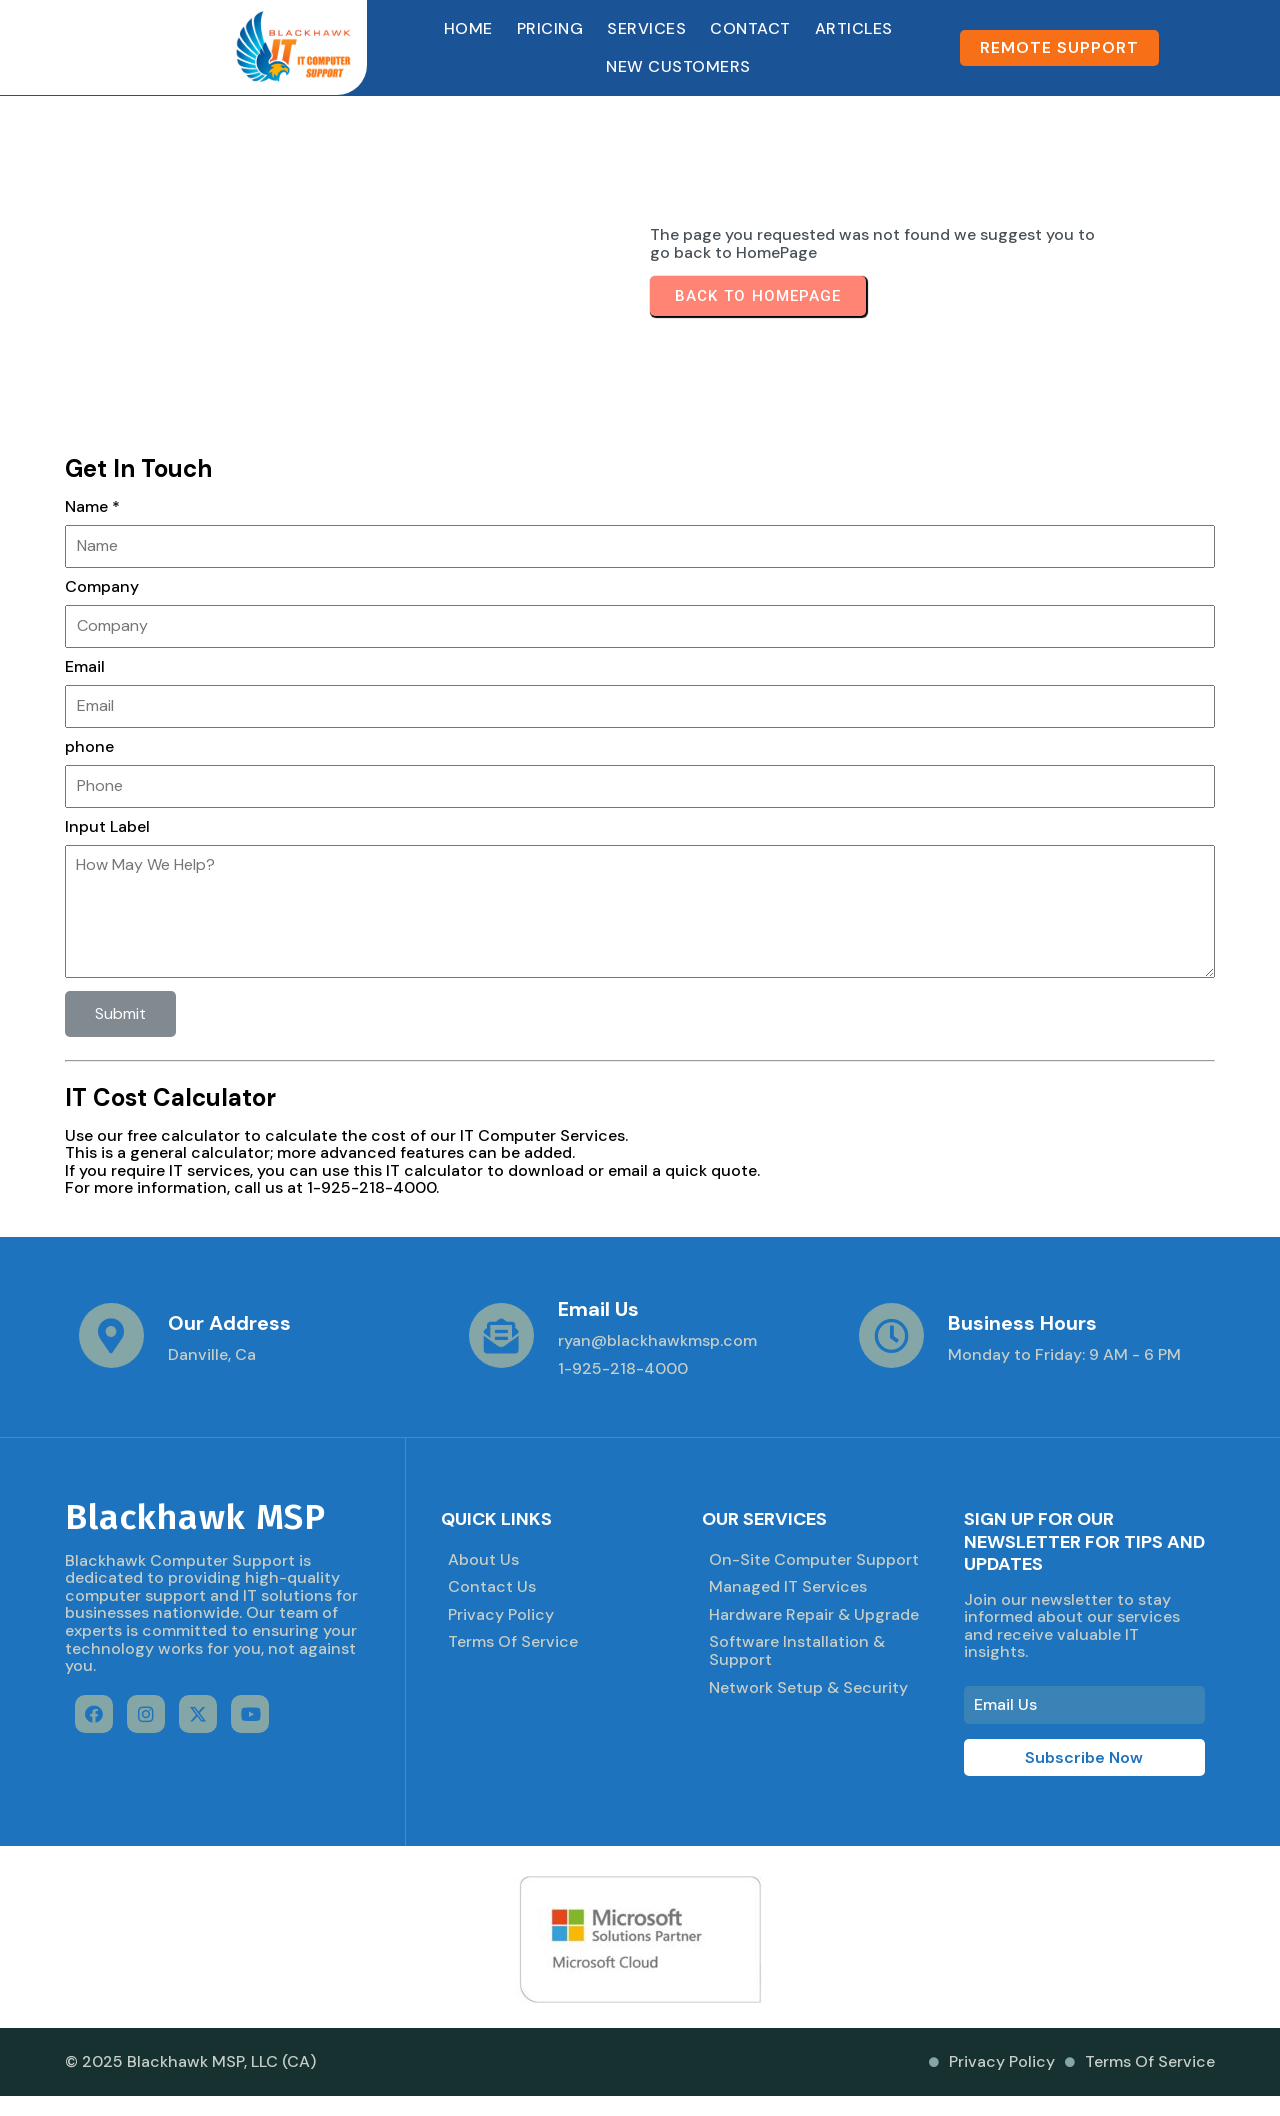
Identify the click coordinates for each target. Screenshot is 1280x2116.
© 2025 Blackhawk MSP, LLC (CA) (190, 2061)
